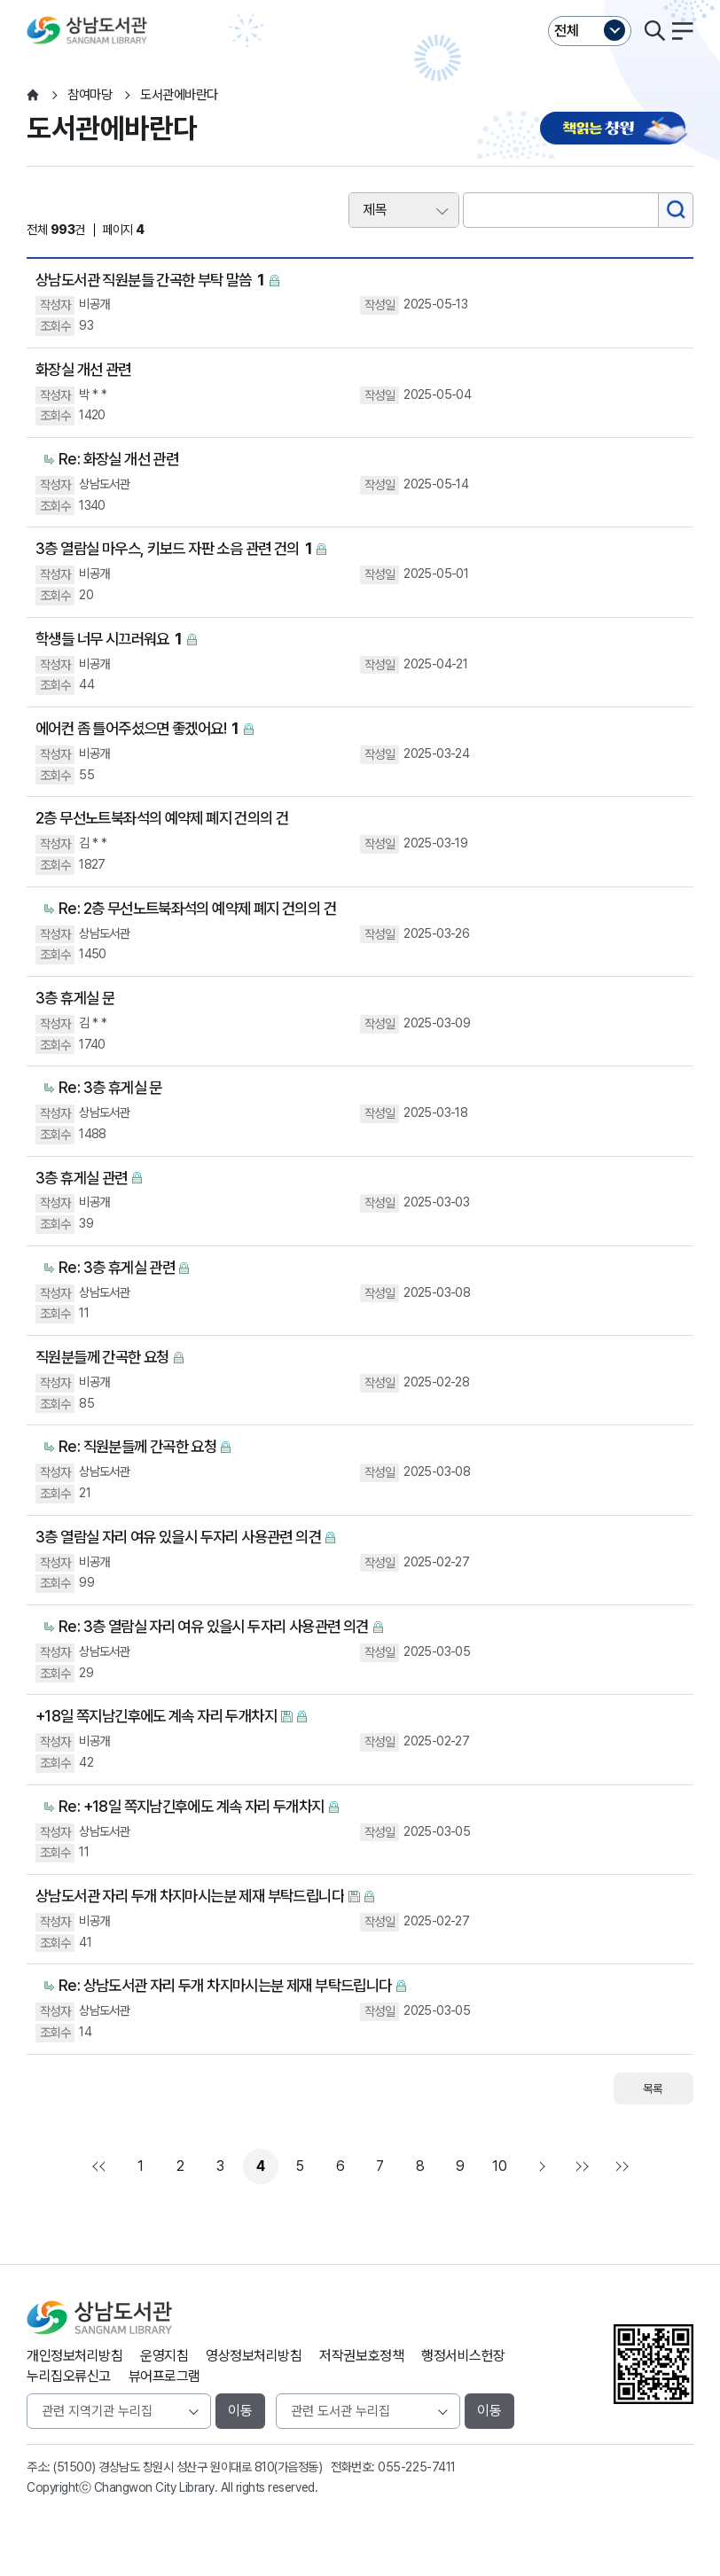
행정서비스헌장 (463, 2355)
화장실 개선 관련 (83, 369)
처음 (101, 2166)
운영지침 (164, 2355)
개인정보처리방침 (74, 2355)
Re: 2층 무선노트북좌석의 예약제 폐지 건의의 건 (197, 908)
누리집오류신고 (69, 2376)
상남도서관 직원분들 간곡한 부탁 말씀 (150, 280)
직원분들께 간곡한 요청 (102, 1356)
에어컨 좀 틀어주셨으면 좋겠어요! (137, 729)
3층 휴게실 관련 (81, 1177)
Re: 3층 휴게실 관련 (117, 1267)
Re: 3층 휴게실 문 (110, 1087)
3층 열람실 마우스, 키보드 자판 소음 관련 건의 (173, 549)
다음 (540, 2166)
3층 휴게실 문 (74, 997)
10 (499, 2166)
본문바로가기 (359, 0)
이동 (240, 2410)
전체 (566, 30)
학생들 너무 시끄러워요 (109, 639)
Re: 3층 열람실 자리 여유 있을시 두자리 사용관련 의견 (214, 1626)
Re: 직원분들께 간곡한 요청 (137, 1446)
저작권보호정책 (361, 2355)
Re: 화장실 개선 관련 (118, 458)
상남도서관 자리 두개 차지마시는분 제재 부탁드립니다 (189, 1895)
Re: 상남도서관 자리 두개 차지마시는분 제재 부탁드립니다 (225, 1985)
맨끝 (580, 2166)
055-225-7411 (416, 2467)
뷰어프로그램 (164, 2376)
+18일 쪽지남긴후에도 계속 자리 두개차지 (156, 1715)
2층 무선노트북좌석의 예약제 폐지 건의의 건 (161, 817)
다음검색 (620, 2166)
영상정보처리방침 (253, 2355)
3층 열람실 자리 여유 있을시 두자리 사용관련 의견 (178, 1536)
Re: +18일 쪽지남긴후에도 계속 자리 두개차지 (192, 1806)
